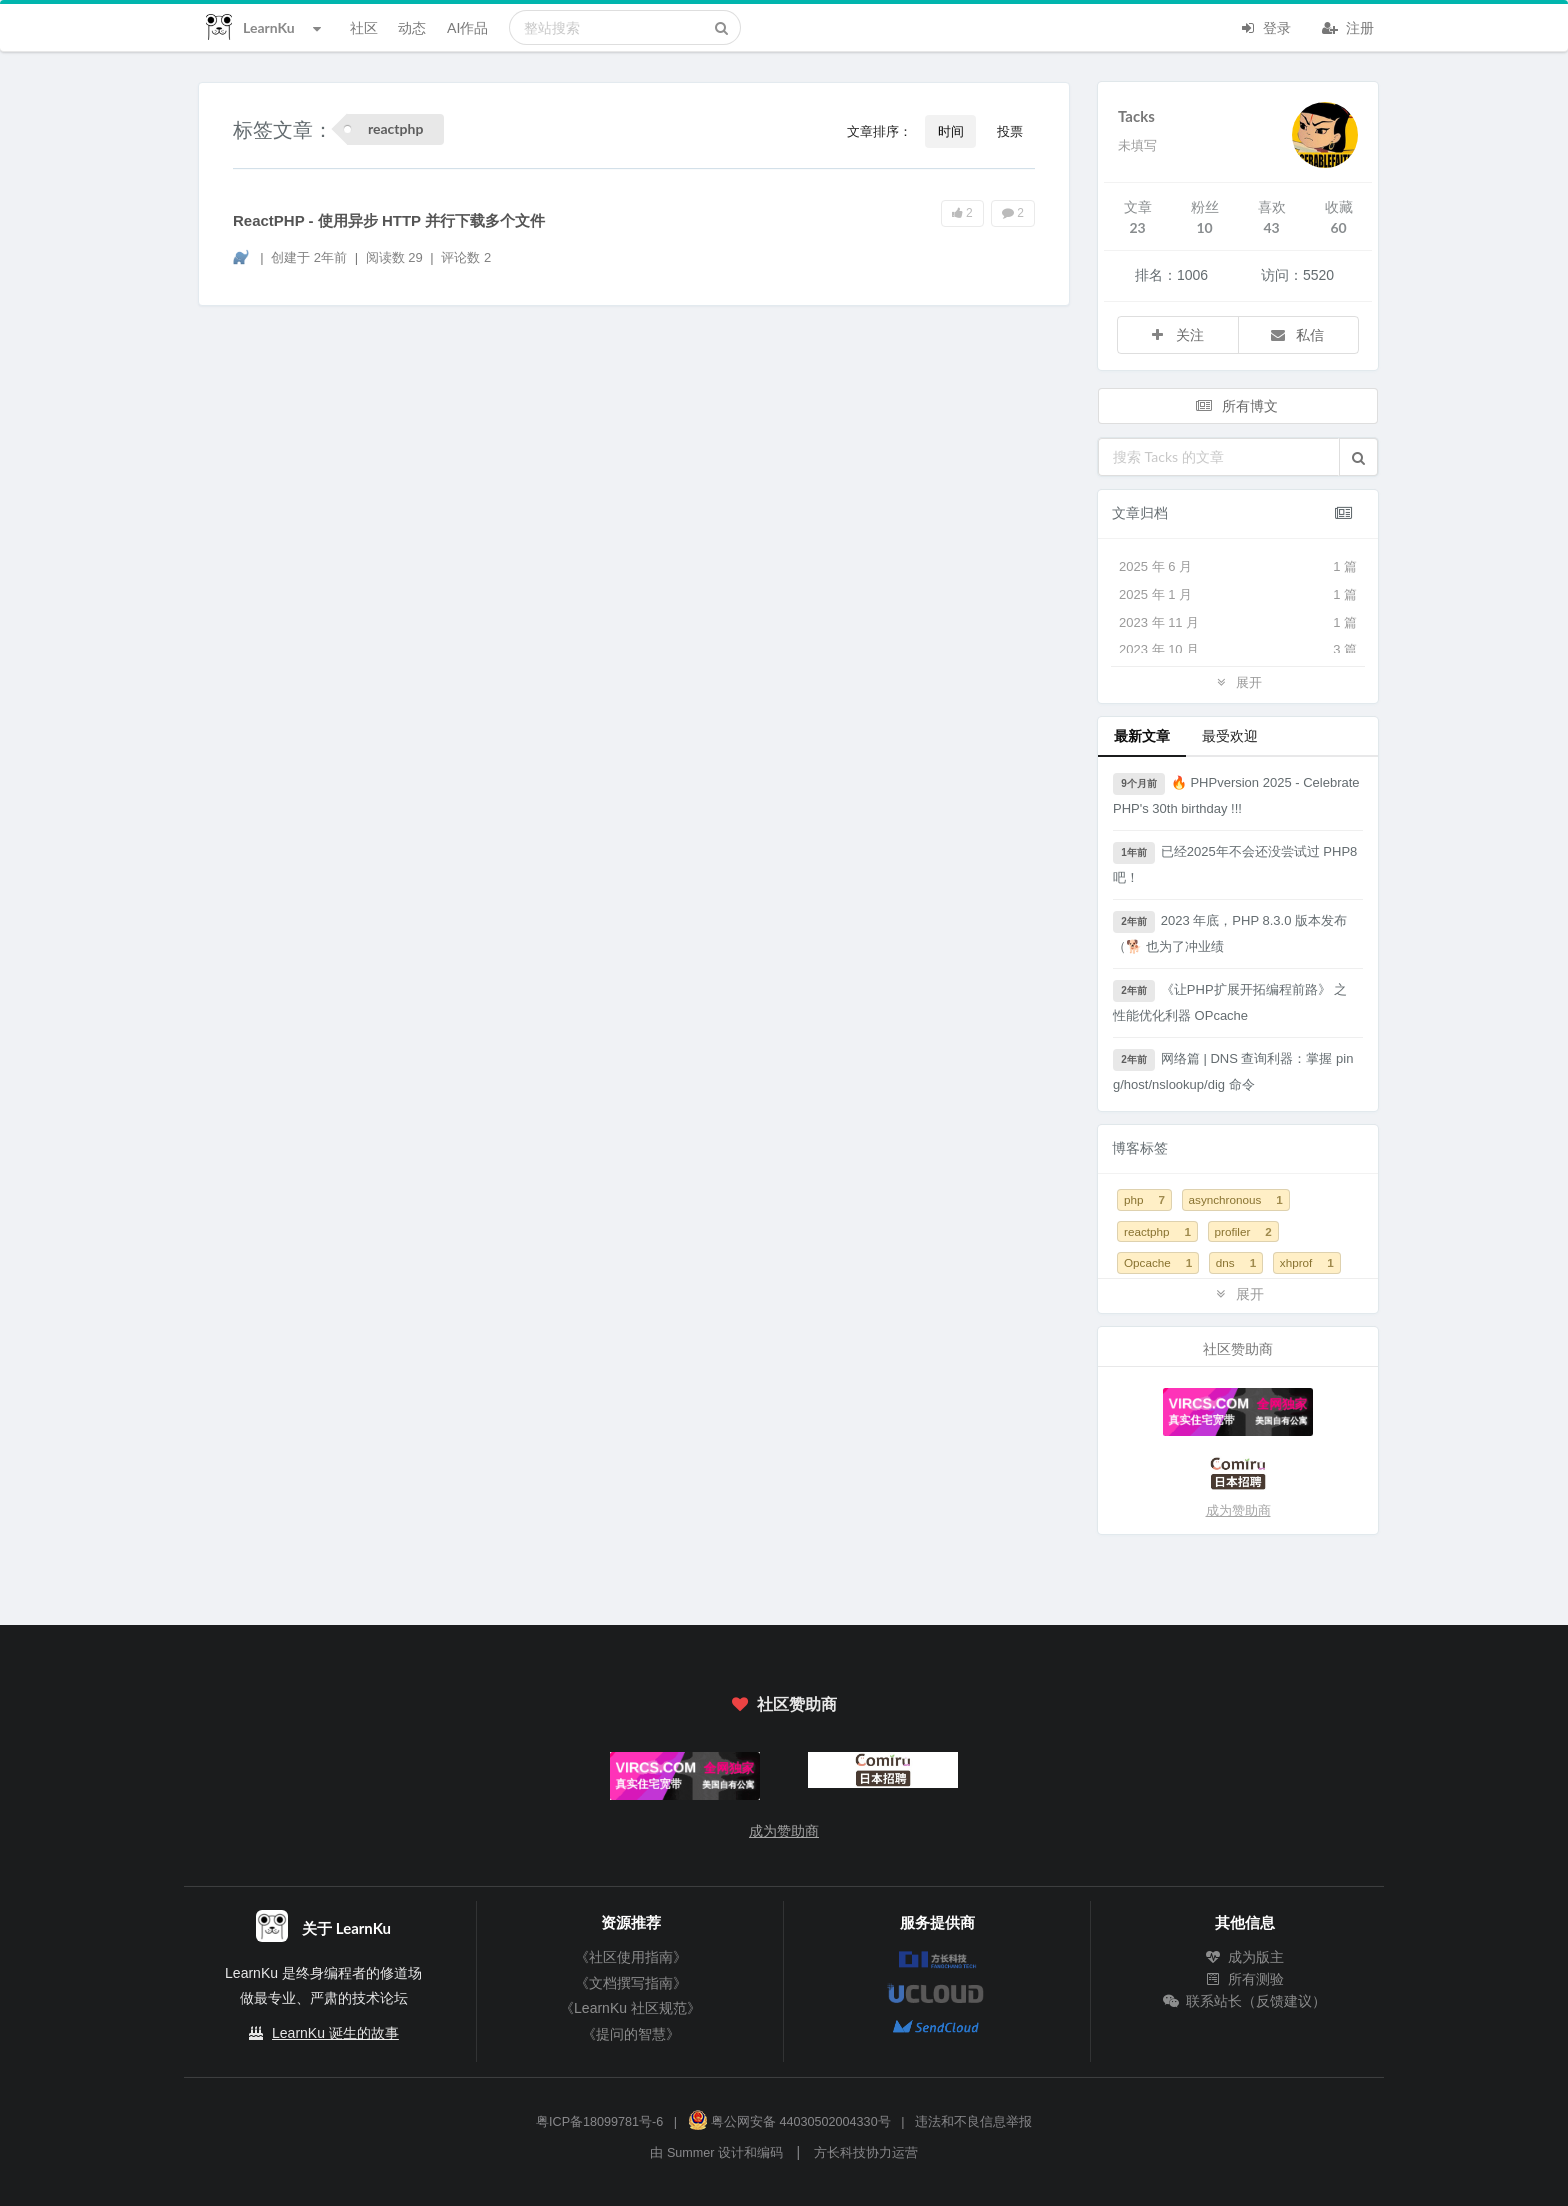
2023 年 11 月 (1238, 623)
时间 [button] (951, 131)
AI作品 (467, 27)
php (1144, 1199)
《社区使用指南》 (631, 1957)
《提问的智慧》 (631, 2034)
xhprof (1307, 1262)
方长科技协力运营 (866, 2153)
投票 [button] (1010, 131)
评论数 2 (466, 257)
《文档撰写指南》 (631, 1983)
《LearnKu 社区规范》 (630, 2008)
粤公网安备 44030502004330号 (789, 2122)
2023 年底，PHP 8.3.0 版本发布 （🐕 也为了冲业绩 (1230, 932)
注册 (1348, 26)
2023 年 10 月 (1238, 650)
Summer (691, 2153)
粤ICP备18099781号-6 (599, 2122)
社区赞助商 (784, 1703)
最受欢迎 (1230, 735)
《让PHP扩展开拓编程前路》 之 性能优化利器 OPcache (1230, 1001)
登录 (1265, 26)
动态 (412, 27)
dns (1236, 1262)
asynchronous (1236, 1199)
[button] (1358, 457)
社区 (364, 27)
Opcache (1158, 1262)
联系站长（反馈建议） (1245, 2001)
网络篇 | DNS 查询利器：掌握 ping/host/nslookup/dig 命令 (1233, 1070)
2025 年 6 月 (1238, 567)
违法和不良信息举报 (973, 2122)
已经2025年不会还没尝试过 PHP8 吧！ (1235, 863)
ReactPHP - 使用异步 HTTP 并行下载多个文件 (389, 220)
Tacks (1136, 116)
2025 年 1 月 (1238, 595)
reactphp (1157, 1231)
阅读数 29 (396, 257)
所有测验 (1245, 1979)
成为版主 (1245, 1957)
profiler (1243, 1231)
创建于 (309, 257)
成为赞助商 (1238, 1510)
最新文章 (1142, 735)
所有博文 (1236, 405)
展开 (1238, 681)
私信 (1297, 334)
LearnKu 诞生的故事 (335, 2033)
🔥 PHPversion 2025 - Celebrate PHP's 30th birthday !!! (1236, 794)
